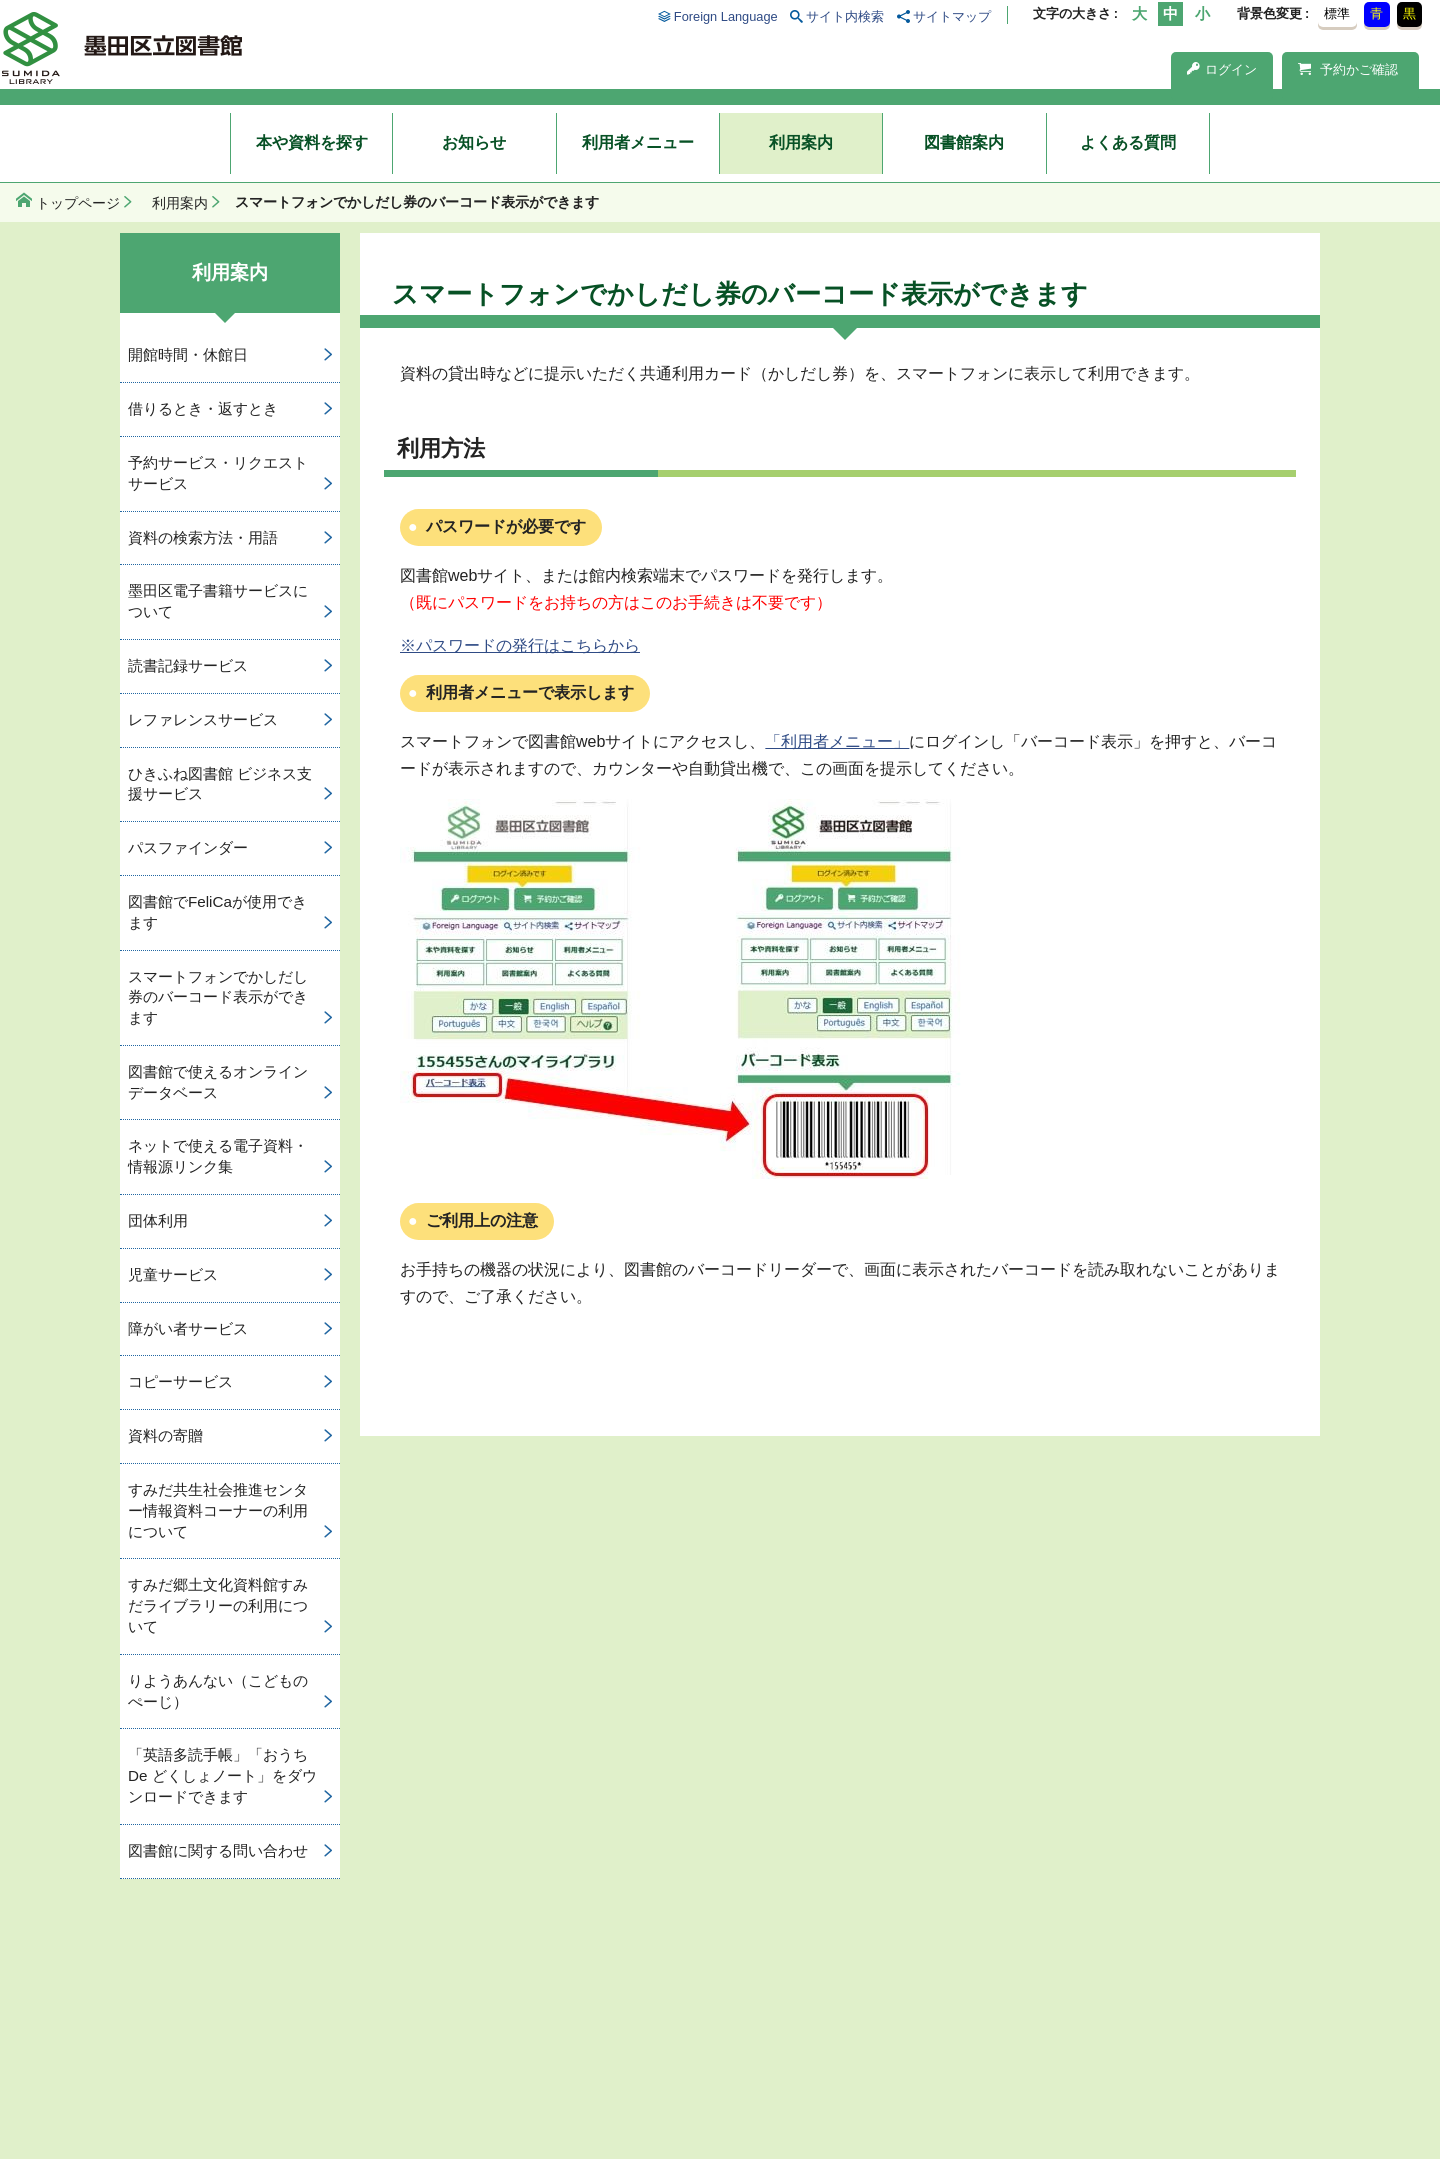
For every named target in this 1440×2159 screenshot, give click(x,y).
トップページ (78, 203)
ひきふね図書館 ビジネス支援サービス (220, 784)
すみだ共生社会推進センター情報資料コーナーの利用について (218, 1510)
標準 (1337, 13)
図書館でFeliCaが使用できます (217, 912)
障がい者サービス (188, 1328)
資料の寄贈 (165, 1435)
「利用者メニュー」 (837, 741)
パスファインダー (188, 847)
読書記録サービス (188, 665)
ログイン (1222, 69)
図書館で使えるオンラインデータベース (218, 1082)
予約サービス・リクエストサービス (218, 473)
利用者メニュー (638, 142)
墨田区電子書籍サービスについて (218, 601)
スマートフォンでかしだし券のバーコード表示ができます (218, 997)
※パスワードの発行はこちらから (520, 645)
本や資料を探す (312, 142)
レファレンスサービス (203, 719)
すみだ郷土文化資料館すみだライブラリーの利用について (218, 1605)
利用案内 (801, 142)
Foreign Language (726, 16)
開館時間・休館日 (188, 354)
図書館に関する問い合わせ (218, 1850)
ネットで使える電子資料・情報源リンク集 (218, 1156)
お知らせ (474, 142)
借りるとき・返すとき (203, 408)
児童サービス (173, 1274)
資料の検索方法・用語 (203, 537)
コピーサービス (180, 1381)
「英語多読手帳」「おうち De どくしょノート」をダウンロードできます (222, 1775)
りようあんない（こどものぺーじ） (218, 1691)
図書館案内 (964, 142)
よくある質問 (1128, 142)
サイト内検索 (845, 16)
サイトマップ (952, 16)
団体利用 (158, 1220)
